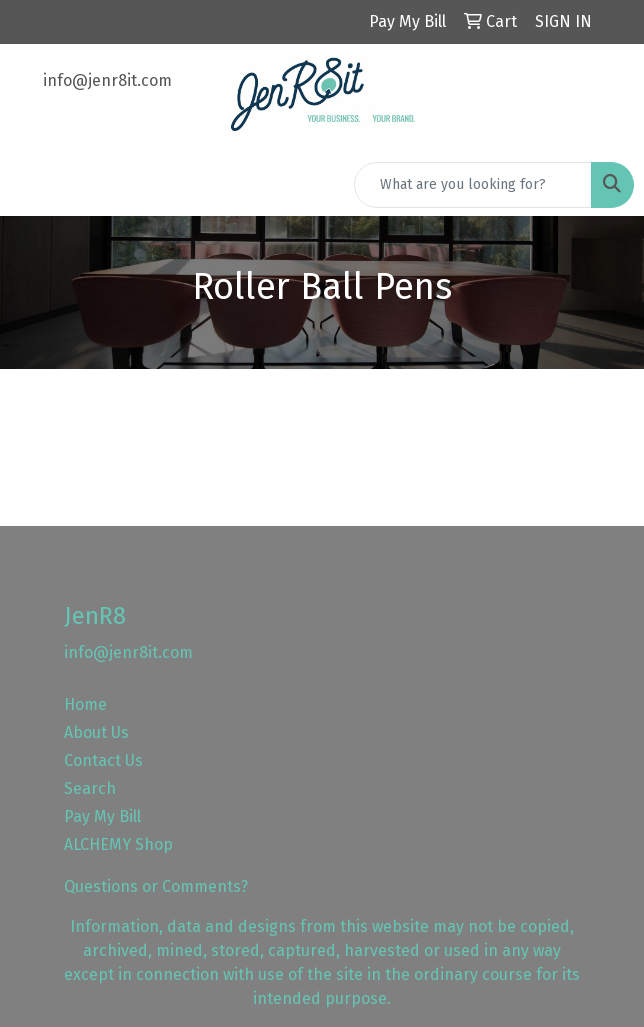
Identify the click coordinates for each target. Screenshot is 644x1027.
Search (90, 788)
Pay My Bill (102, 816)
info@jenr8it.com (107, 80)
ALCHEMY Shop (118, 844)
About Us (96, 732)
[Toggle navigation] (31, 185)
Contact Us (103, 760)
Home (85, 704)
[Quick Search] (473, 185)
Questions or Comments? (156, 886)
